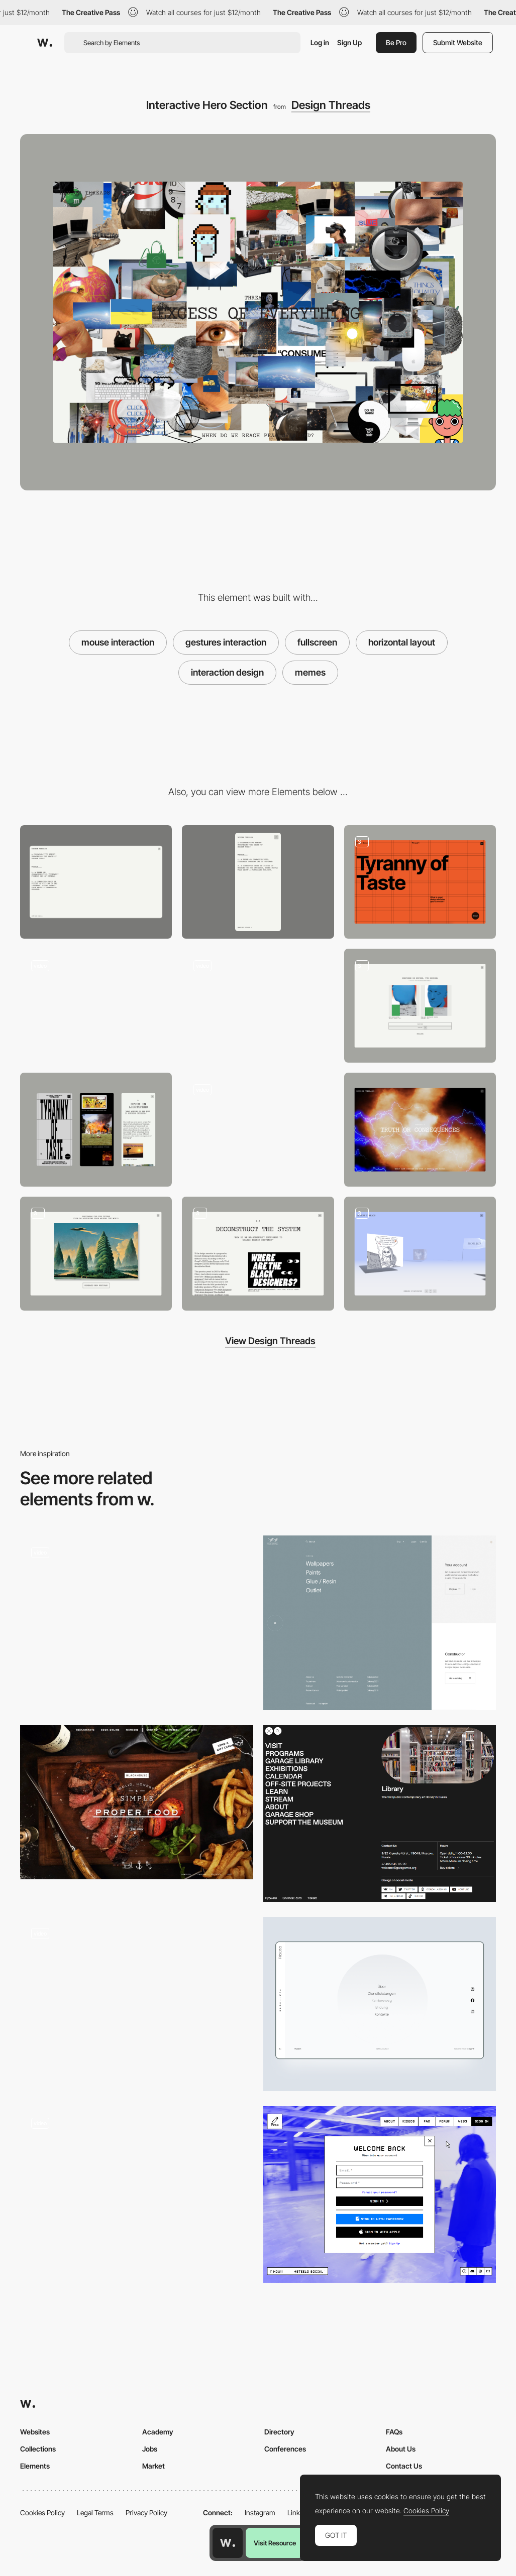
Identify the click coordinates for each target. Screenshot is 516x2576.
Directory (279, 2431)
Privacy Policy (146, 2512)
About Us (401, 2448)
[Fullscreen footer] (136, 2004)
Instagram (260, 2512)
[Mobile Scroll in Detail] (96, 1130)
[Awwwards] (44, 43)
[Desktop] (96, 882)
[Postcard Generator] (96, 1254)
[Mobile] (258, 882)
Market (153, 2466)
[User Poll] (420, 1006)
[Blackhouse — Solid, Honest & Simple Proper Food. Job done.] (136, 1802)
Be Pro (396, 42)
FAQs (394, 2431)
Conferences (285, 2448)
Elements (35, 2466)
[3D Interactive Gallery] (420, 1254)
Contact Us (404, 2466)
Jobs (149, 2448)
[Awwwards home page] (228, 2543)
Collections (38, 2448)
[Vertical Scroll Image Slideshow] (136, 2189)
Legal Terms (95, 2512)
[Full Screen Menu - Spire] (136, 1618)
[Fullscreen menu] (379, 2004)
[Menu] (258, 1006)
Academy (157, 2431)
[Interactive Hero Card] (96, 1006)
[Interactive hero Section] (420, 1130)
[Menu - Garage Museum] (379, 1813)
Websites (35, 2431)
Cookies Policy (42, 2512)
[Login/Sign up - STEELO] (379, 2194)
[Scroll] (258, 1254)
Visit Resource (275, 2543)
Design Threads (330, 104)
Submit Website (457, 42)
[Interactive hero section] (420, 882)
